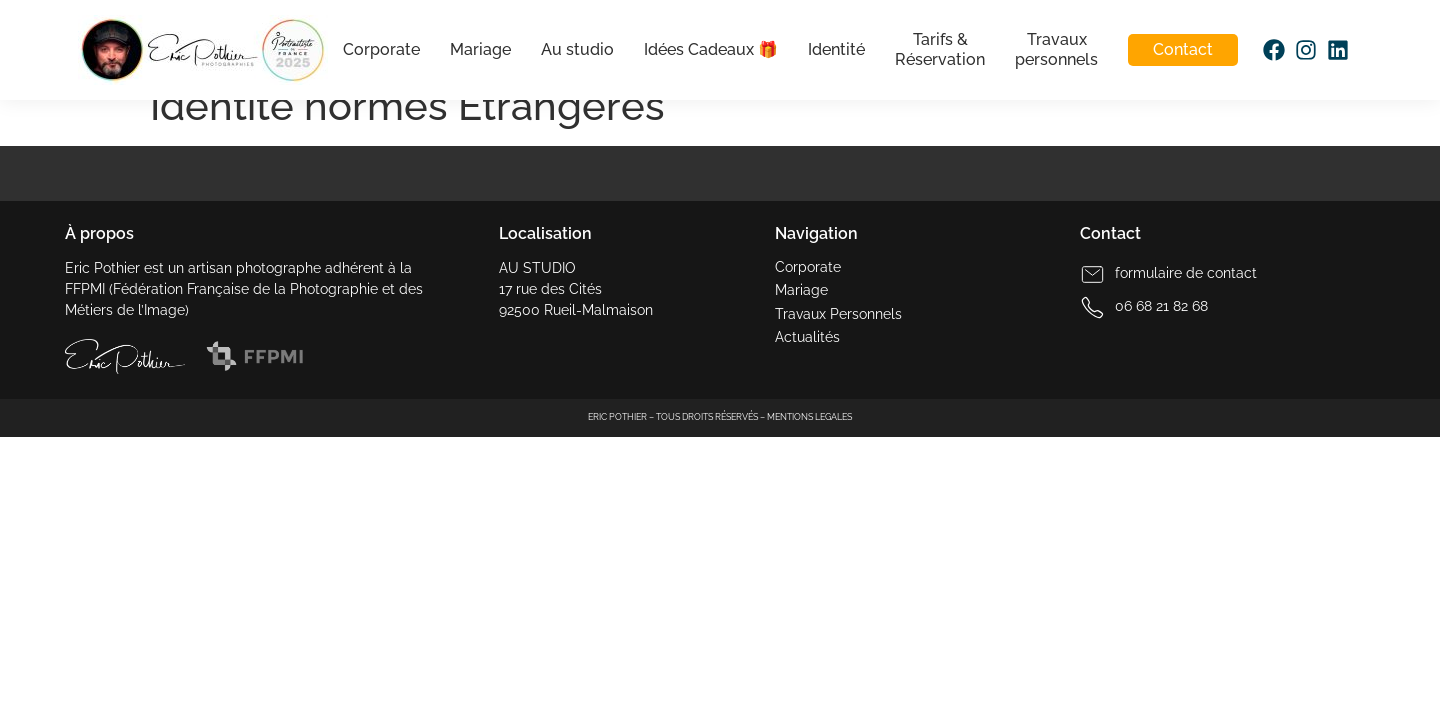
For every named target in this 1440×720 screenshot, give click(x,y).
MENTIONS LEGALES (809, 417)
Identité (835, 49)
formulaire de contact (1186, 273)
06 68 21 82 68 (1161, 306)
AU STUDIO (537, 268)
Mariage (479, 49)
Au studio (576, 49)
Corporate (380, 49)
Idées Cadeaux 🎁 (710, 49)
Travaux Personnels (838, 314)
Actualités (807, 337)
